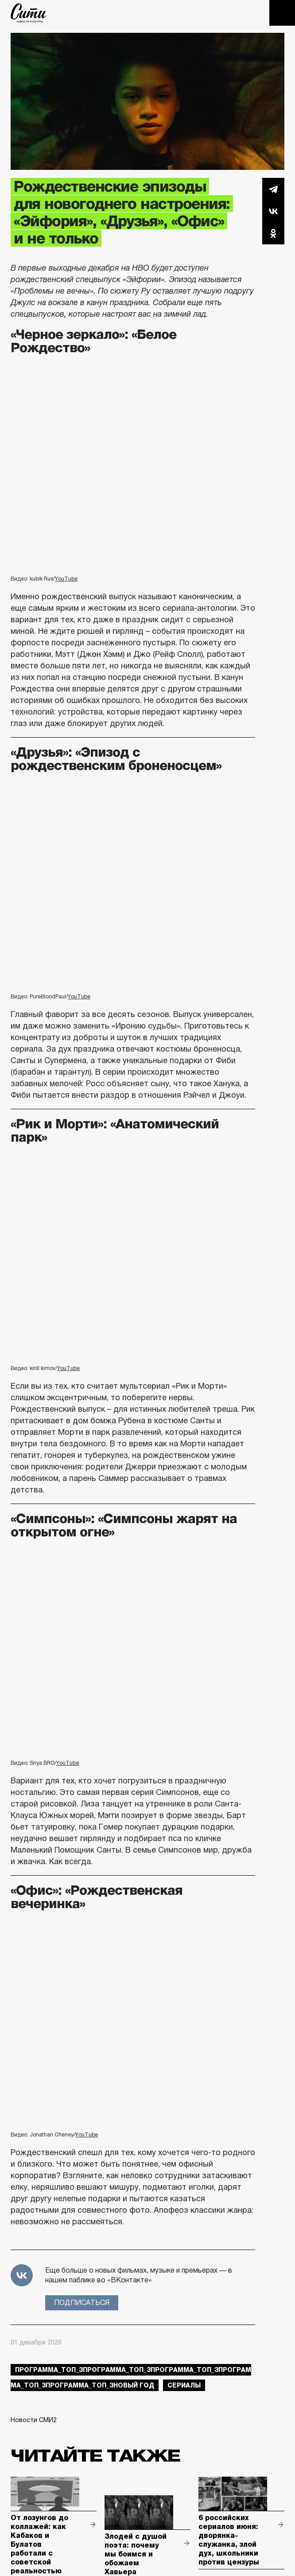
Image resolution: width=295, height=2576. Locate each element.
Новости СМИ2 (34, 2419)
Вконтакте (273, 211)
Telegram (273, 189)
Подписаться (81, 2302)
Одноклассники (273, 233)
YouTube (66, 579)
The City (29, 13)
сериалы (184, 2385)
